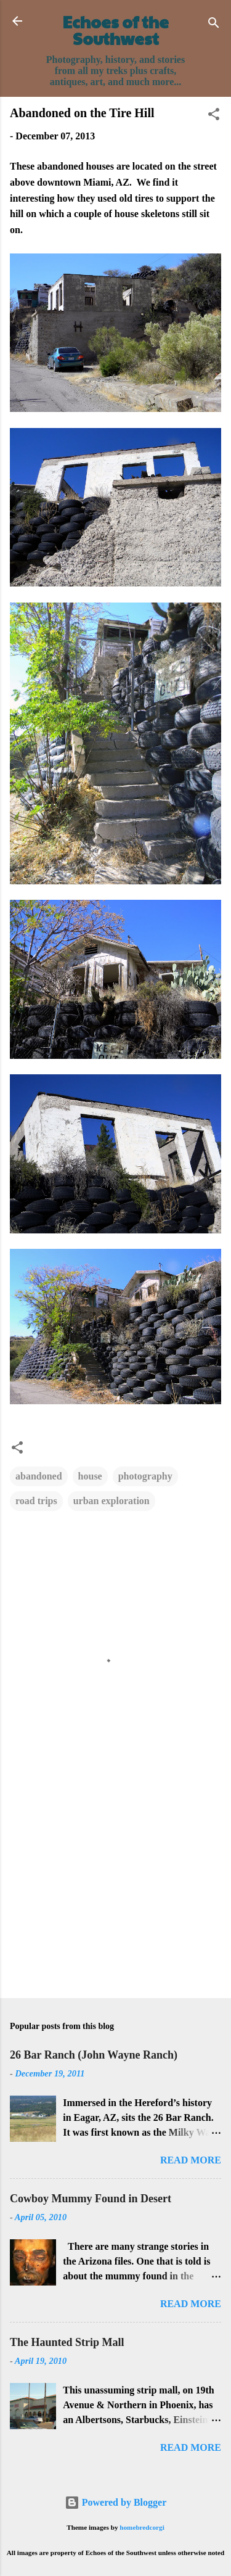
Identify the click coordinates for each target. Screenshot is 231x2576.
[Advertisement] (115, 1892)
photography (145, 1476)
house (90, 1476)
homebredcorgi (142, 2527)
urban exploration (111, 1501)
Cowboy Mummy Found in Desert (90, 2198)
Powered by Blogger (115, 2502)
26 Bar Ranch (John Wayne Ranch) (93, 2055)
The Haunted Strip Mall (67, 2342)
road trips (36, 1501)
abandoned (38, 1476)
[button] (213, 116)
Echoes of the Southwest (116, 30)
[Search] (213, 25)
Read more (190, 2160)
